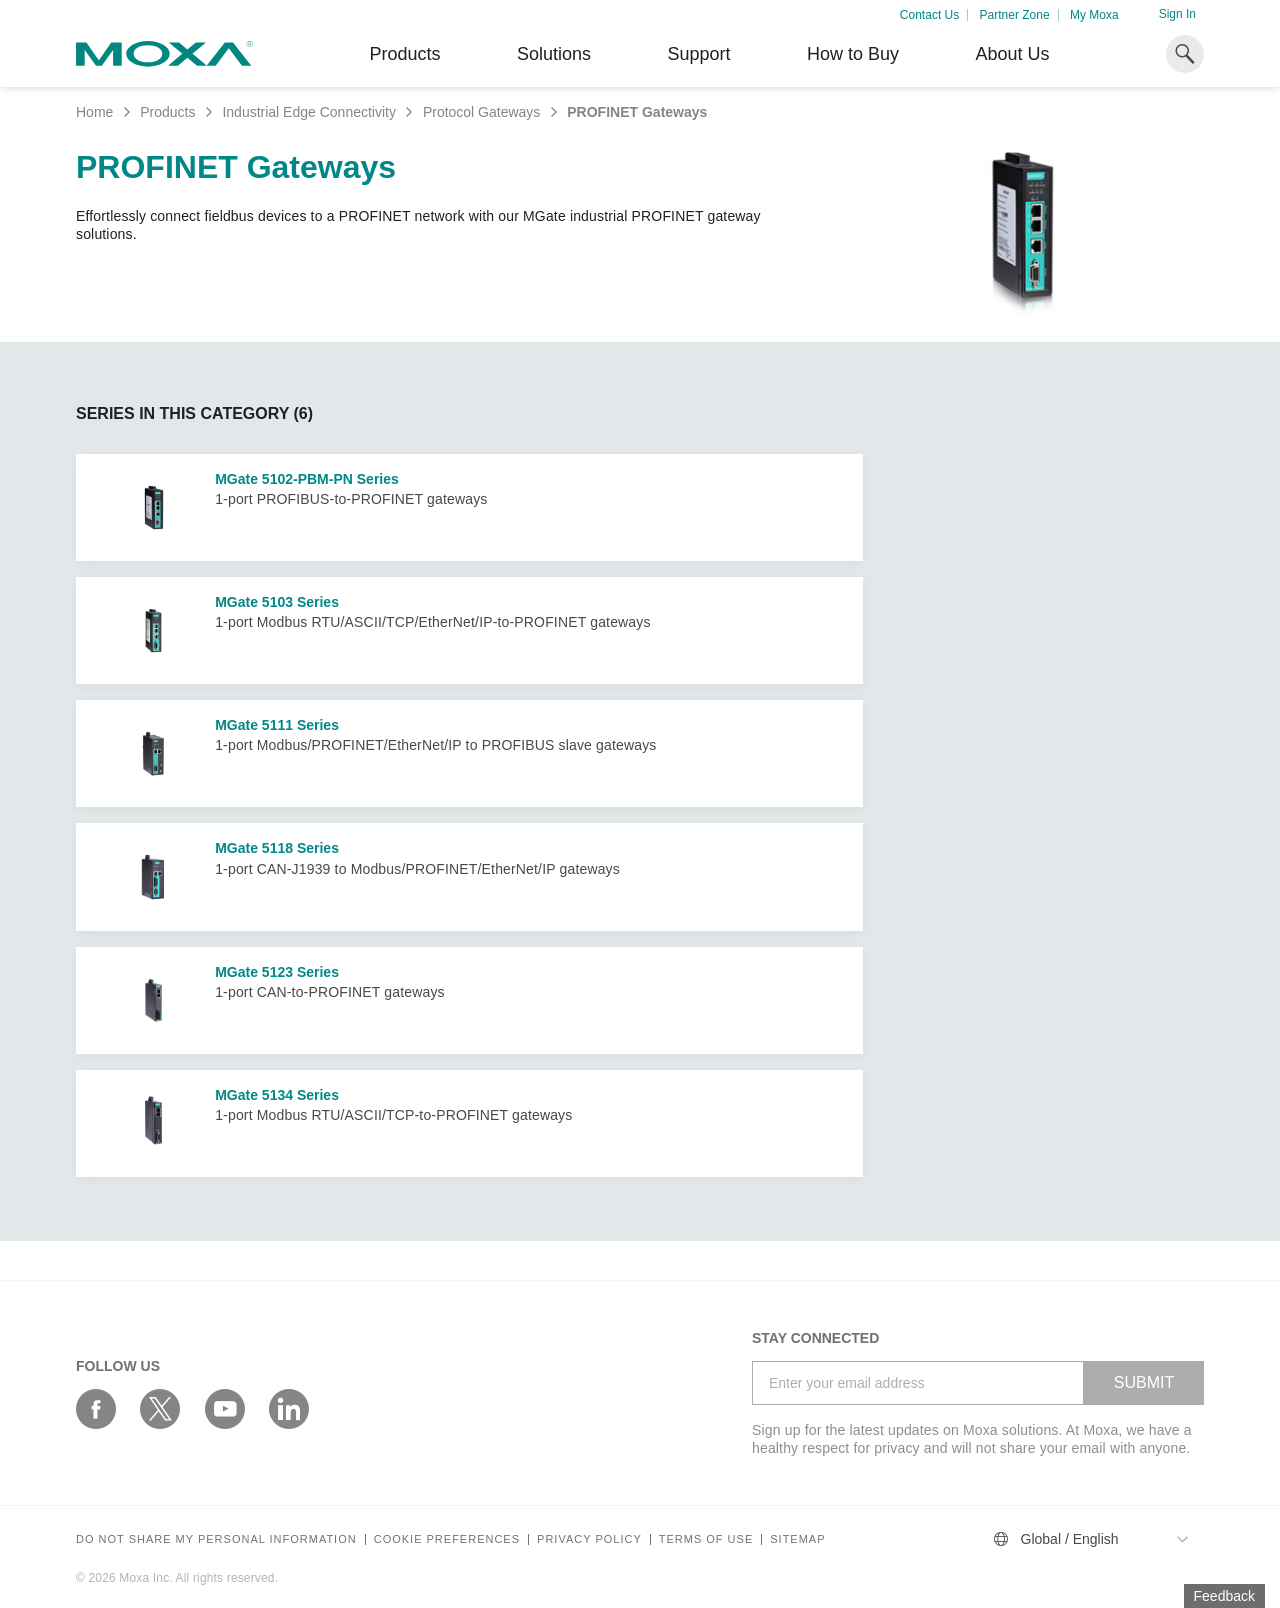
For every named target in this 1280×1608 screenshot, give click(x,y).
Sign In (1177, 14)
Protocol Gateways (482, 112)
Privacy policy (589, 1539)
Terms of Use (706, 1539)
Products (167, 112)
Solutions (554, 54)
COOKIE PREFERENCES (447, 1539)
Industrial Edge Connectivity (309, 112)
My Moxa (1094, 15)
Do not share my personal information (216, 1539)
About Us (1012, 54)
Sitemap (797, 1539)
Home (94, 112)
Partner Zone (1015, 15)
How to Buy (853, 54)
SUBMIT (1144, 1382)
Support (698, 54)
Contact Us (929, 15)
